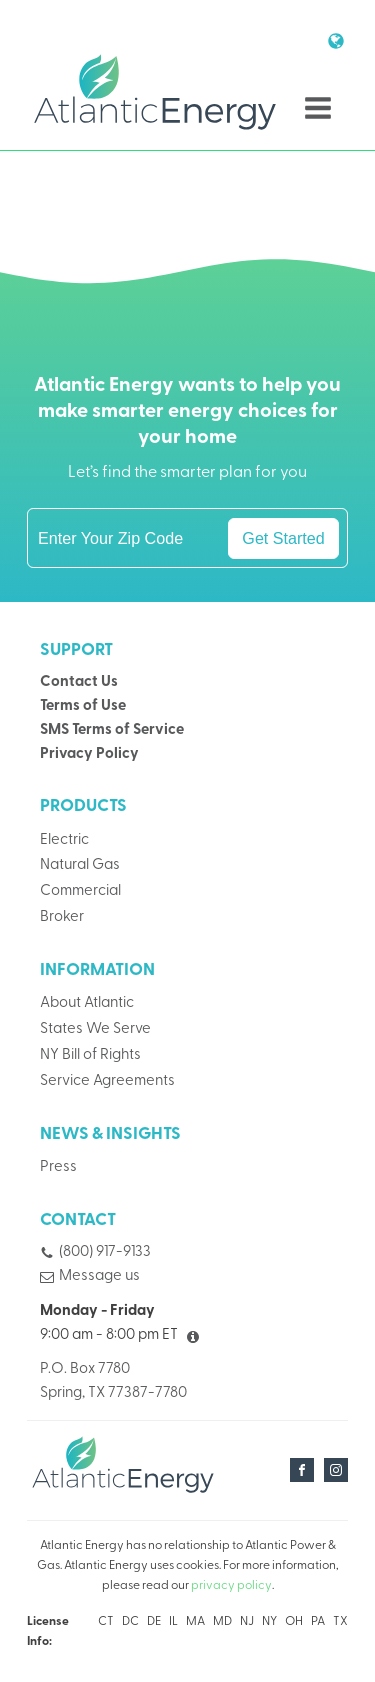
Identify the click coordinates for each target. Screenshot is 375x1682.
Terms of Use (83, 706)
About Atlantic (87, 1003)
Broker (62, 917)
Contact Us (79, 682)
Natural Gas (80, 865)
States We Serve (95, 1029)
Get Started (283, 538)
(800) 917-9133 (105, 1252)
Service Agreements (107, 1081)
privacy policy (231, 1586)
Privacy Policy (89, 754)
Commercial (80, 891)
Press (58, 1167)
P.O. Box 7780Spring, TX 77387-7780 (113, 1381)
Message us (99, 1276)
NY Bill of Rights (90, 1055)
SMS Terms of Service (112, 730)
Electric (64, 840)
